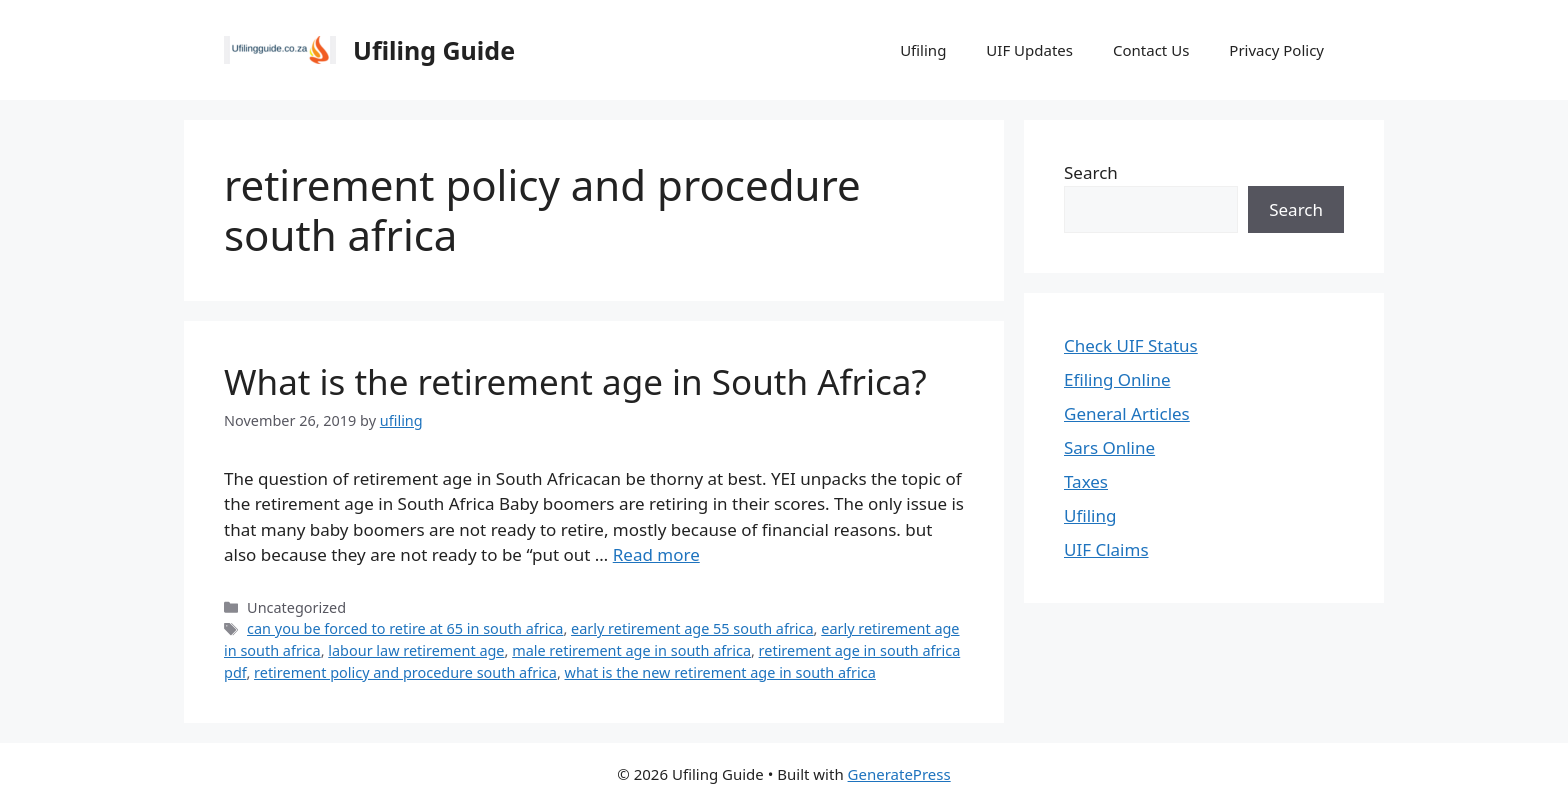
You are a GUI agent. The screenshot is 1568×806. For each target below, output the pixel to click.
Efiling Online (1117, 379)
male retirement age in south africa (631, 650)
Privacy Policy (1276, 50)
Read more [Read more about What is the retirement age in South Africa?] (656, 554)
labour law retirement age (416, 650)
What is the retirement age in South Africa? (575, 381)
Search (1091, 172)
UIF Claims (1106, 549)
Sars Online (1109, 447)
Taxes (1086, 481)
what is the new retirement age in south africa (720, 672)
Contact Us (1151, 50)
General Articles (1127, 413)
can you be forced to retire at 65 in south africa (405, 628)
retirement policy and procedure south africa (405, 672)
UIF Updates (1029, 50)
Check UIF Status (1131, 345)
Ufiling (923, 50)
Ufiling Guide (434, 50)
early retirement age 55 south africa (692, 628)
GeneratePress (899, 774)
